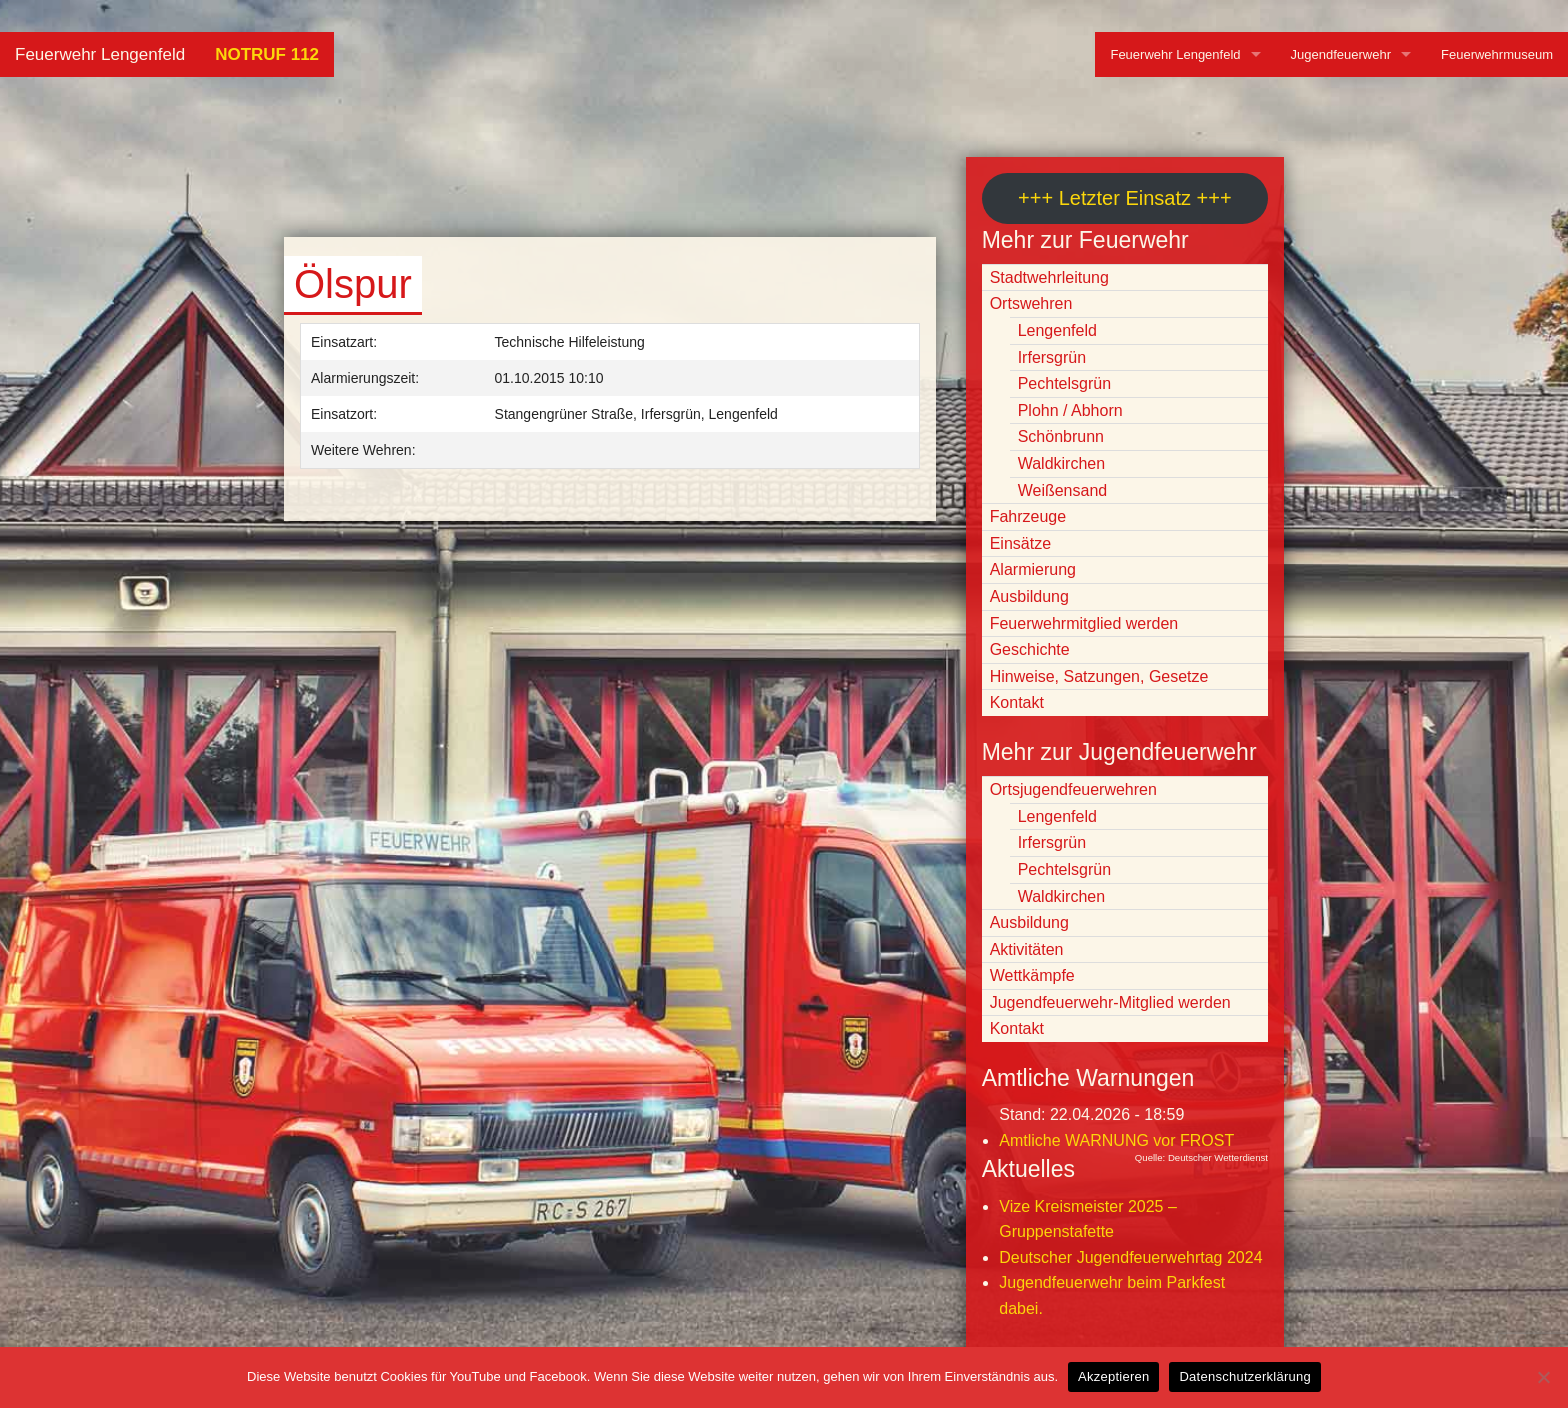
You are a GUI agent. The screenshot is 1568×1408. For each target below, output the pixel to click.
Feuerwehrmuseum (1497, 54)
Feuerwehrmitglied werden (1084, 623)
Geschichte (1030, 649)
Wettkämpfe (1032, 975)
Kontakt (1017, 702)
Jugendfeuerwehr (1341, 54)
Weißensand (1063, 490)
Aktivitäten (1027, 949)
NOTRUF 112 (267, 54)
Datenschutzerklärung (1244, 1376)
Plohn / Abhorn (1070, 410)
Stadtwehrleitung (1049, 277)
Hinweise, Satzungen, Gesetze (1099, 676)
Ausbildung (1029, 596)
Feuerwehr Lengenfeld (100, 54)
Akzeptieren (1113, 1376)
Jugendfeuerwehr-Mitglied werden (1110, 1002)
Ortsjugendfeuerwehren (1073, 789)
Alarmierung (1033, 569)
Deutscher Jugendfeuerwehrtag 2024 (1130, 1257)
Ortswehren (1031, 303)
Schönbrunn (1061, 436)
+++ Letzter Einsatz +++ (1124, 198)
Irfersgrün (1052, 357)
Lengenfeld (1057, 330)
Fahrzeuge (1028, 516)
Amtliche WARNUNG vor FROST (1116, 1140)
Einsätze (1020, 543)
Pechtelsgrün (1064, 383)
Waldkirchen (1061, 463)
